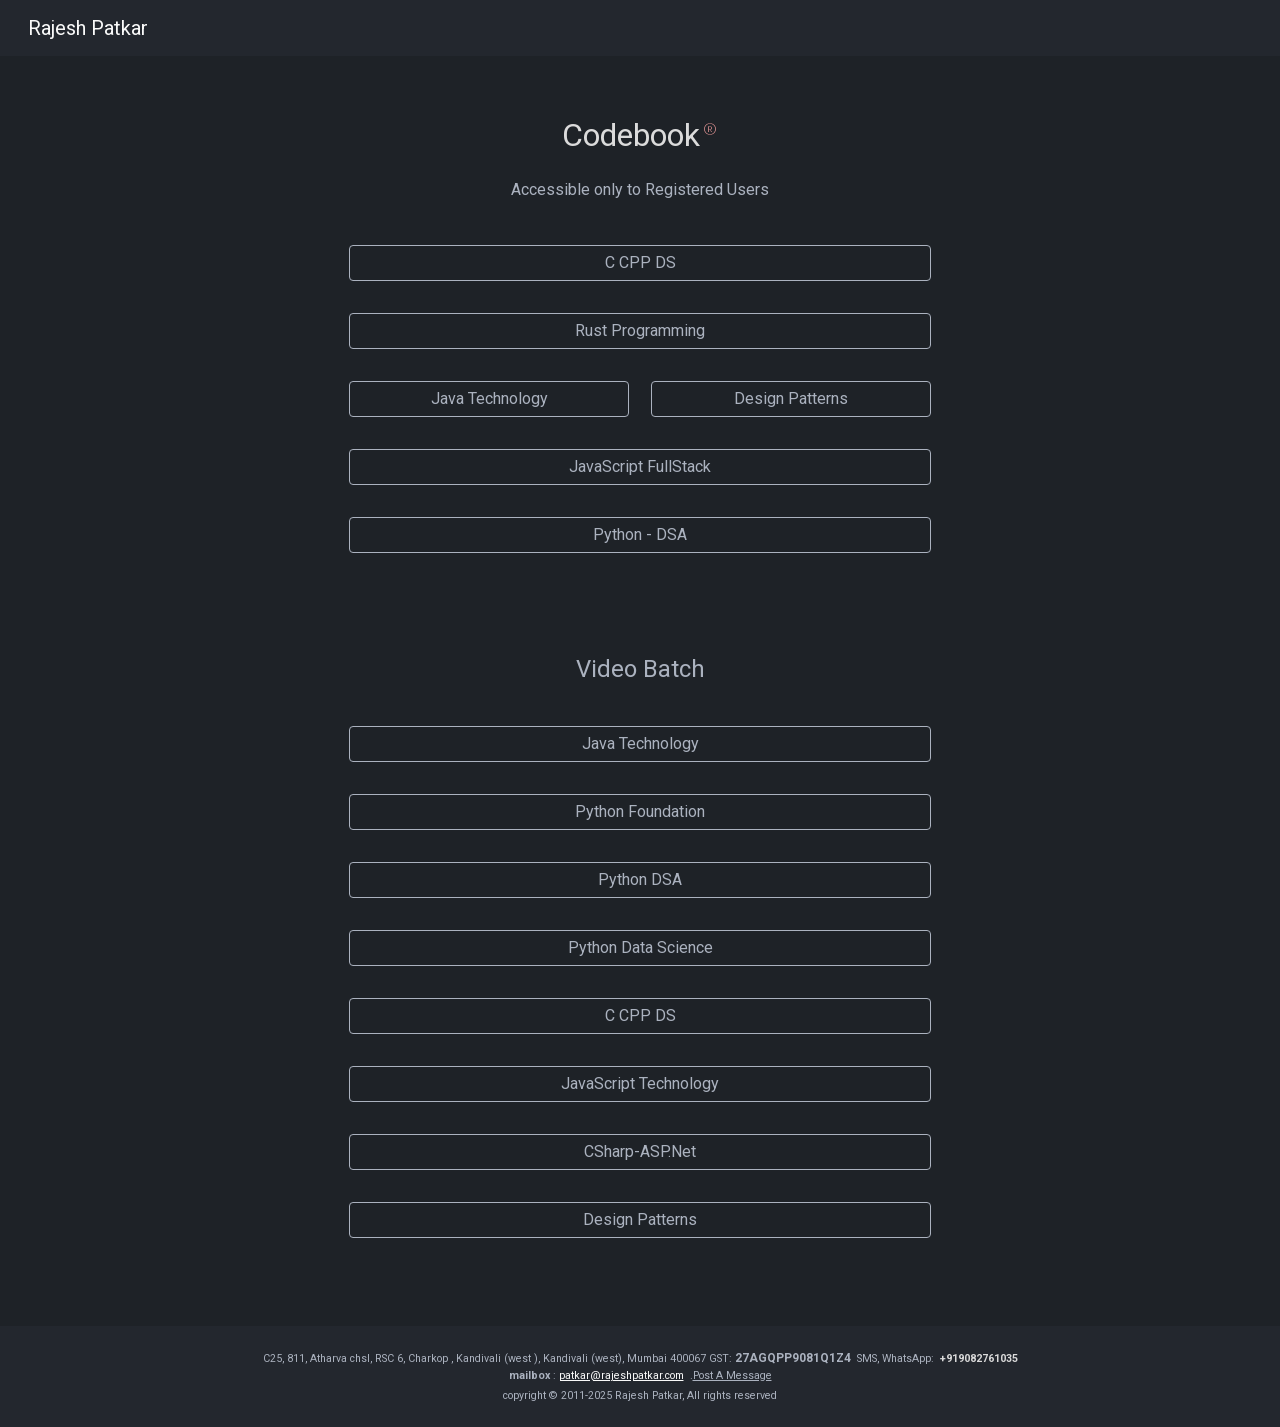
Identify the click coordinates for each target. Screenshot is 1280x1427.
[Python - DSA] (639, 534)
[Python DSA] (639, 879)
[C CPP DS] (639, 262)
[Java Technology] (488, 398)
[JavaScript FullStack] (639, 466)
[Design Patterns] (790, 398)
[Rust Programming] (639, 330)
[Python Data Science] (639, 947)
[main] (639, 119)
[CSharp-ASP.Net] (639, 1151)
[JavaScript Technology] (639, 1083)
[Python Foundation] (639, 811)
